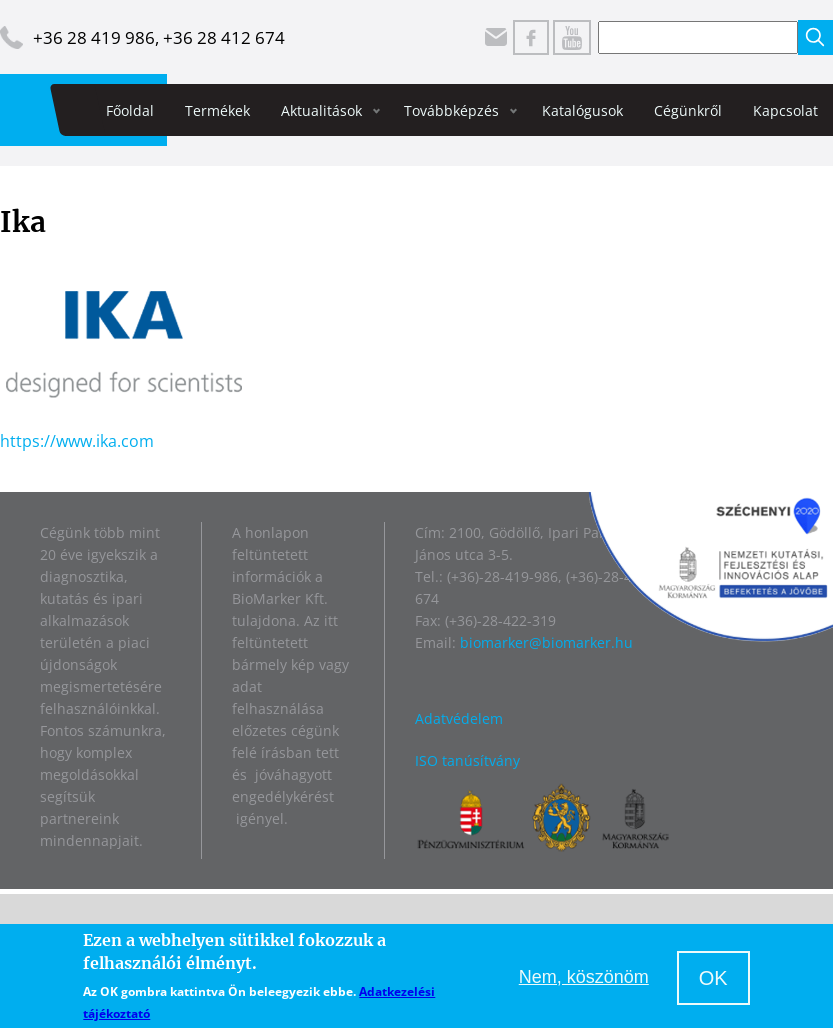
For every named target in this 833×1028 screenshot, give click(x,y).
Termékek (217, 110)
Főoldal (130, 110)
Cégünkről (688, 110)
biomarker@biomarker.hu (546, 642)
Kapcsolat (785, 110)
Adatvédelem (459, 718)
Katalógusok (582, 110)
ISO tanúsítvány (467, 760)
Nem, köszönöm (584, 977)
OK (713, 978)
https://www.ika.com (77, 441)
